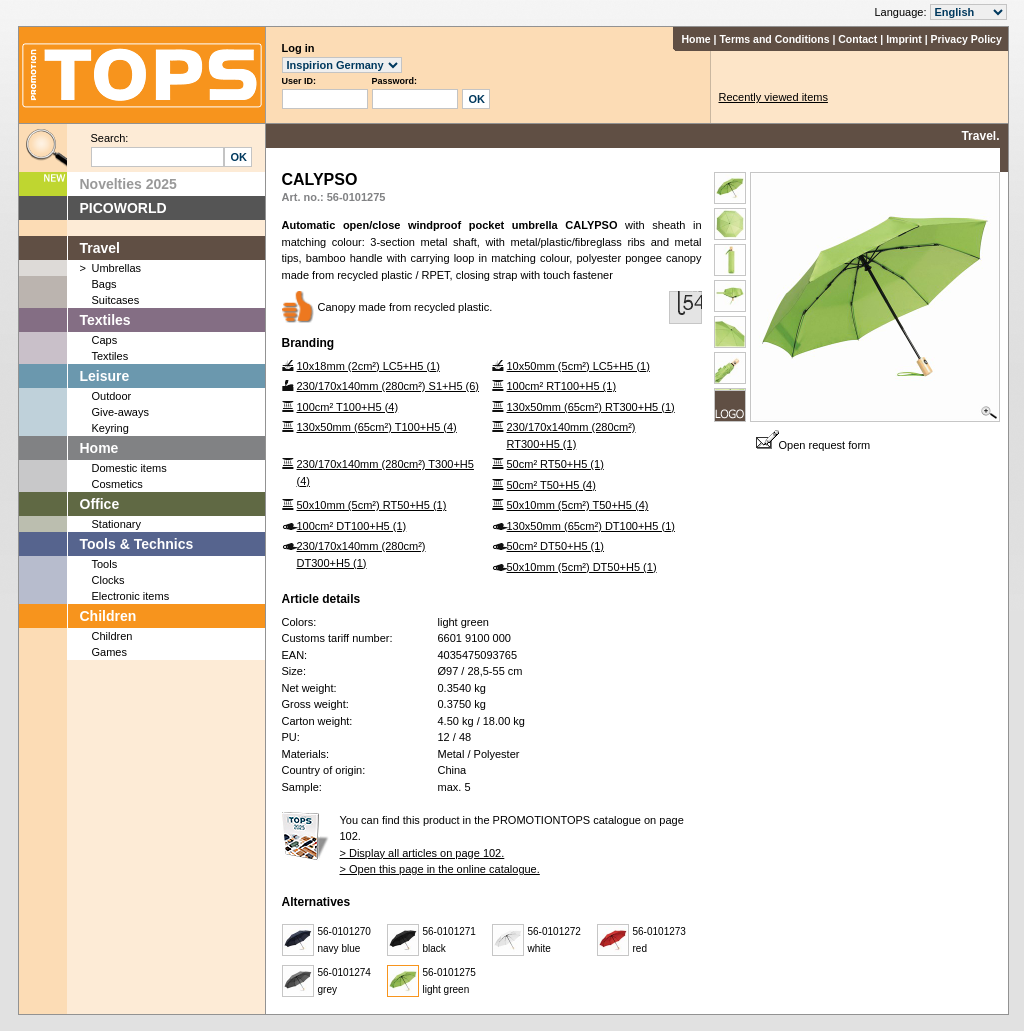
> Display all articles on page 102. (422, 853)
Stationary (117, 524)
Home (695, 39)
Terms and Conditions (774, 39)
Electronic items (131, 596)
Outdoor (112, 396)
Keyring (110, 428)
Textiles (105, 320)
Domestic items (129, 468)
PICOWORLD (123, 208)
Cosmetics (117, 484)
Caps (105, 340)
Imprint (904, 39)
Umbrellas (117, 268)
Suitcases (116, 300)
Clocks (108, 580)
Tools (105, 564)
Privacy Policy (966, 39)
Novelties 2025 (128, 184)
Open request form (813, 445)
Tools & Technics (137, 544)
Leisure (105, 376)
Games (109, 652)
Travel (100, 248)
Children (108, 616)
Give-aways (120, 412)
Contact (857, 39)
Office (100, 504)
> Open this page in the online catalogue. (440, 869)
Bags (104, 284)
